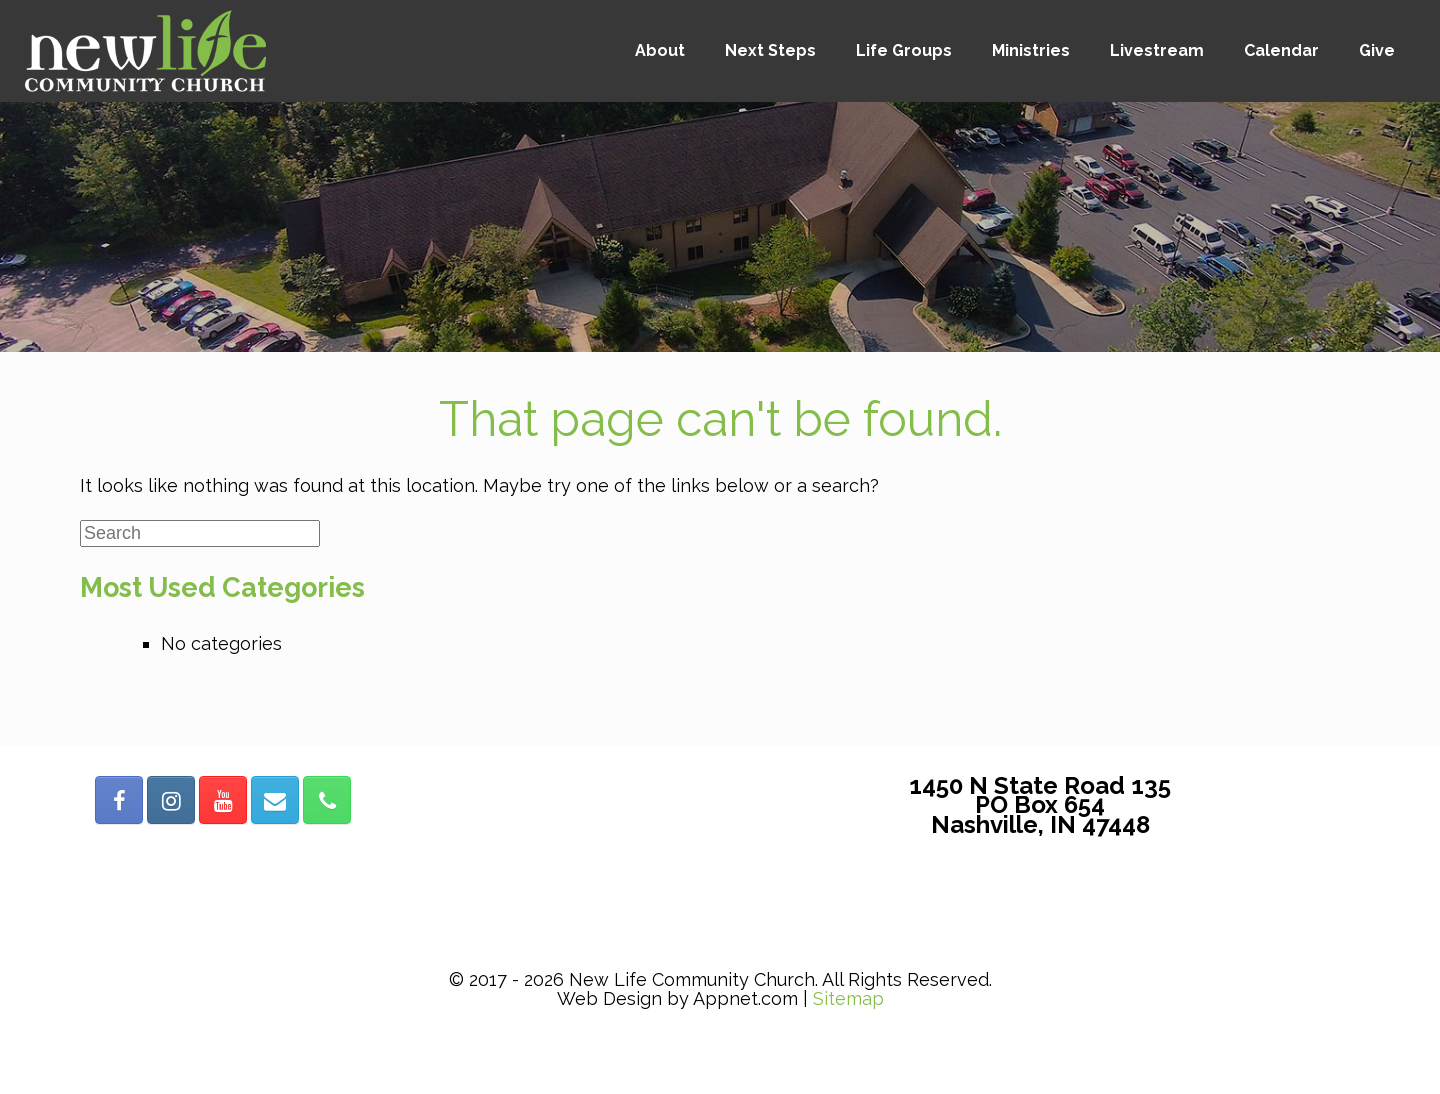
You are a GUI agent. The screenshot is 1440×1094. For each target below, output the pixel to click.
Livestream (1157, 50)
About (660, 50)
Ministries (1031, 50)
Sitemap (848, 998)
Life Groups (904, 50)
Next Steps (770, 50)
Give (1377, 50)
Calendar (1281, 50)
